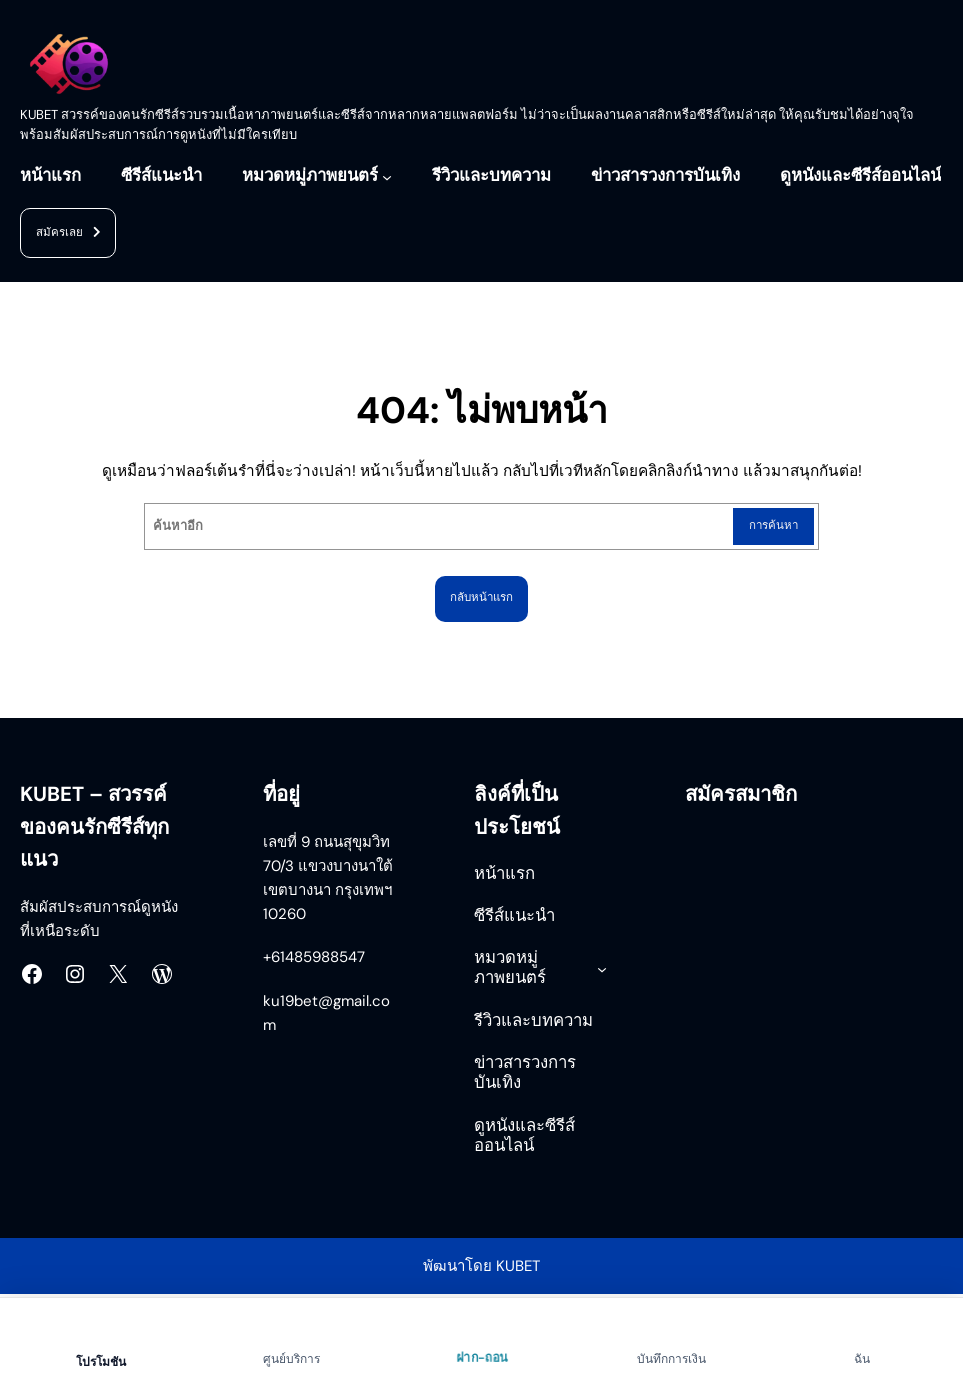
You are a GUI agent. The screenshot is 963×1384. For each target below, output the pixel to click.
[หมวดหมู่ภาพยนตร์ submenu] (387, 177)
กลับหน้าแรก (482, 599)
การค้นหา (770, 526)
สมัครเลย (71, 233)
